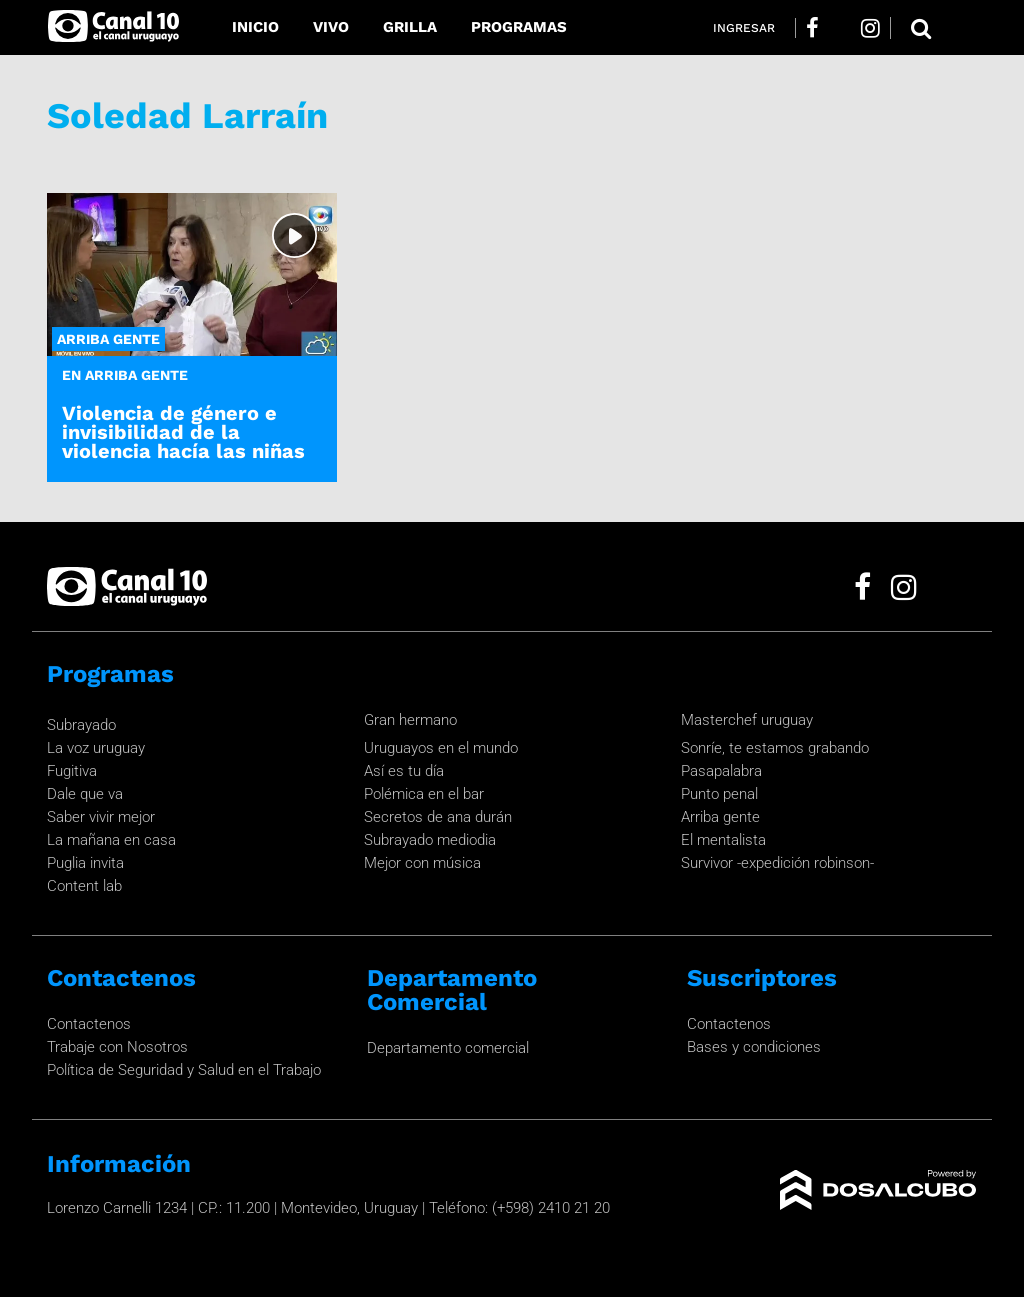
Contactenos (89, 1024)
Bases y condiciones (754, 1047)
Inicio (255, 27)
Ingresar (744, 28)
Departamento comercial (448, 1048)
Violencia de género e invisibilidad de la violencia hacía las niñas (183, 432)
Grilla (410, 27)
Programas (519, 27)
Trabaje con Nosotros (117, 1047)
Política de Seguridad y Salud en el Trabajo (184, 1070)
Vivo (331, 27)
